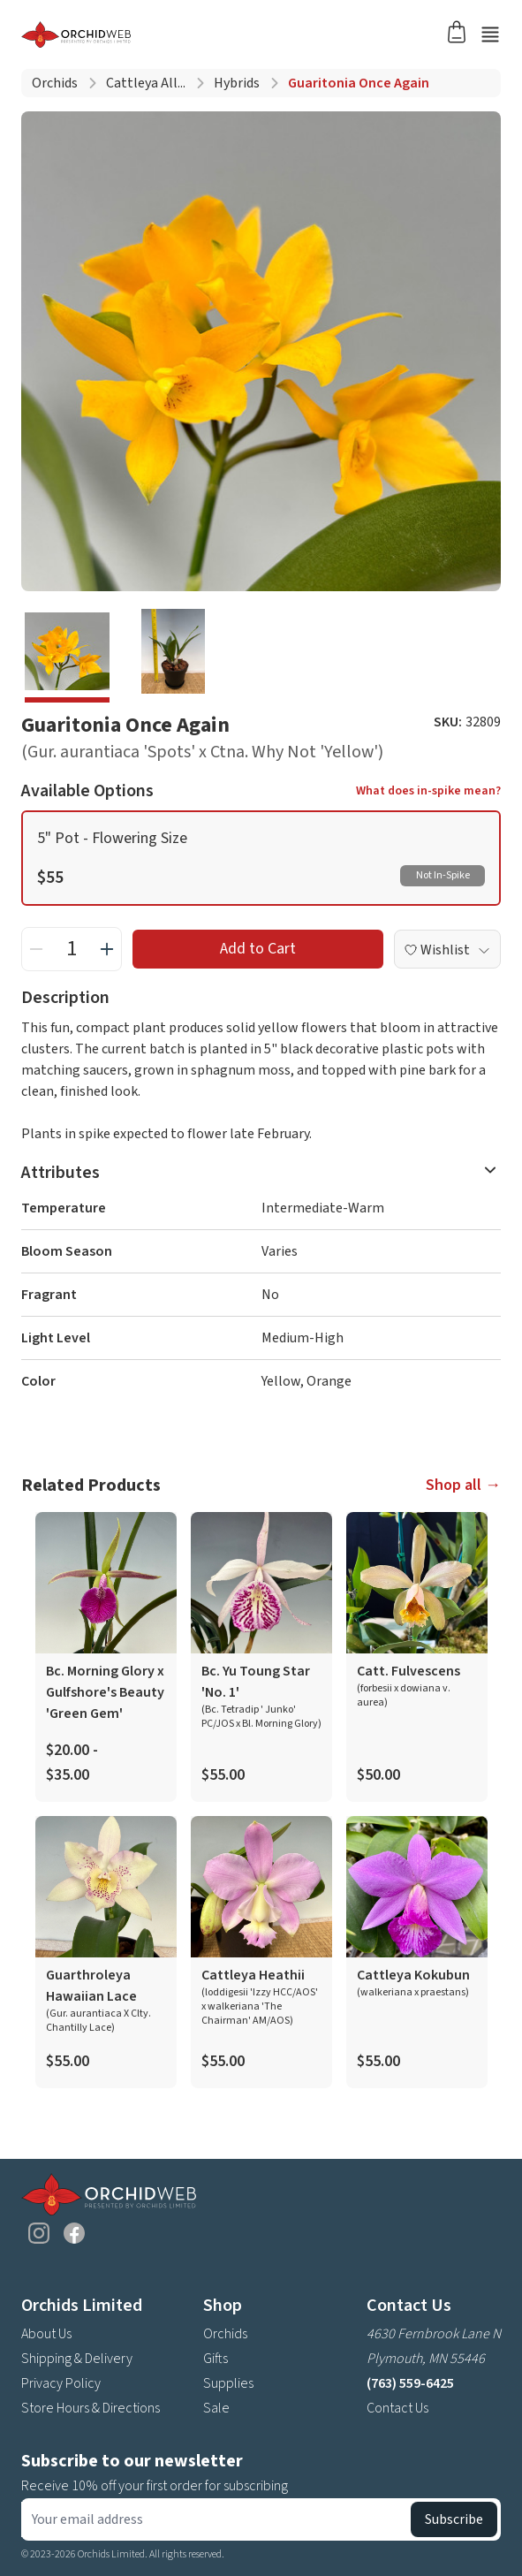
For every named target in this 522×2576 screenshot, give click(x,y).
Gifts (215, 2358)
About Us (46, 2334)
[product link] (106, 1657)
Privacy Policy (61, 2383)
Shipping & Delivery (76, 2358)
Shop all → (463, 1485)
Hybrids (237, 83)
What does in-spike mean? (428, 791)
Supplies (228, 2383)
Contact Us (397, 2408)
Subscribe (454, 2519)
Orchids (55, 83)
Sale (216, 2408)
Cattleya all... (145, 83)
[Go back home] (239, 34)
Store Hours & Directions (90, 2408)
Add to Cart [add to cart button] (258, 949)
